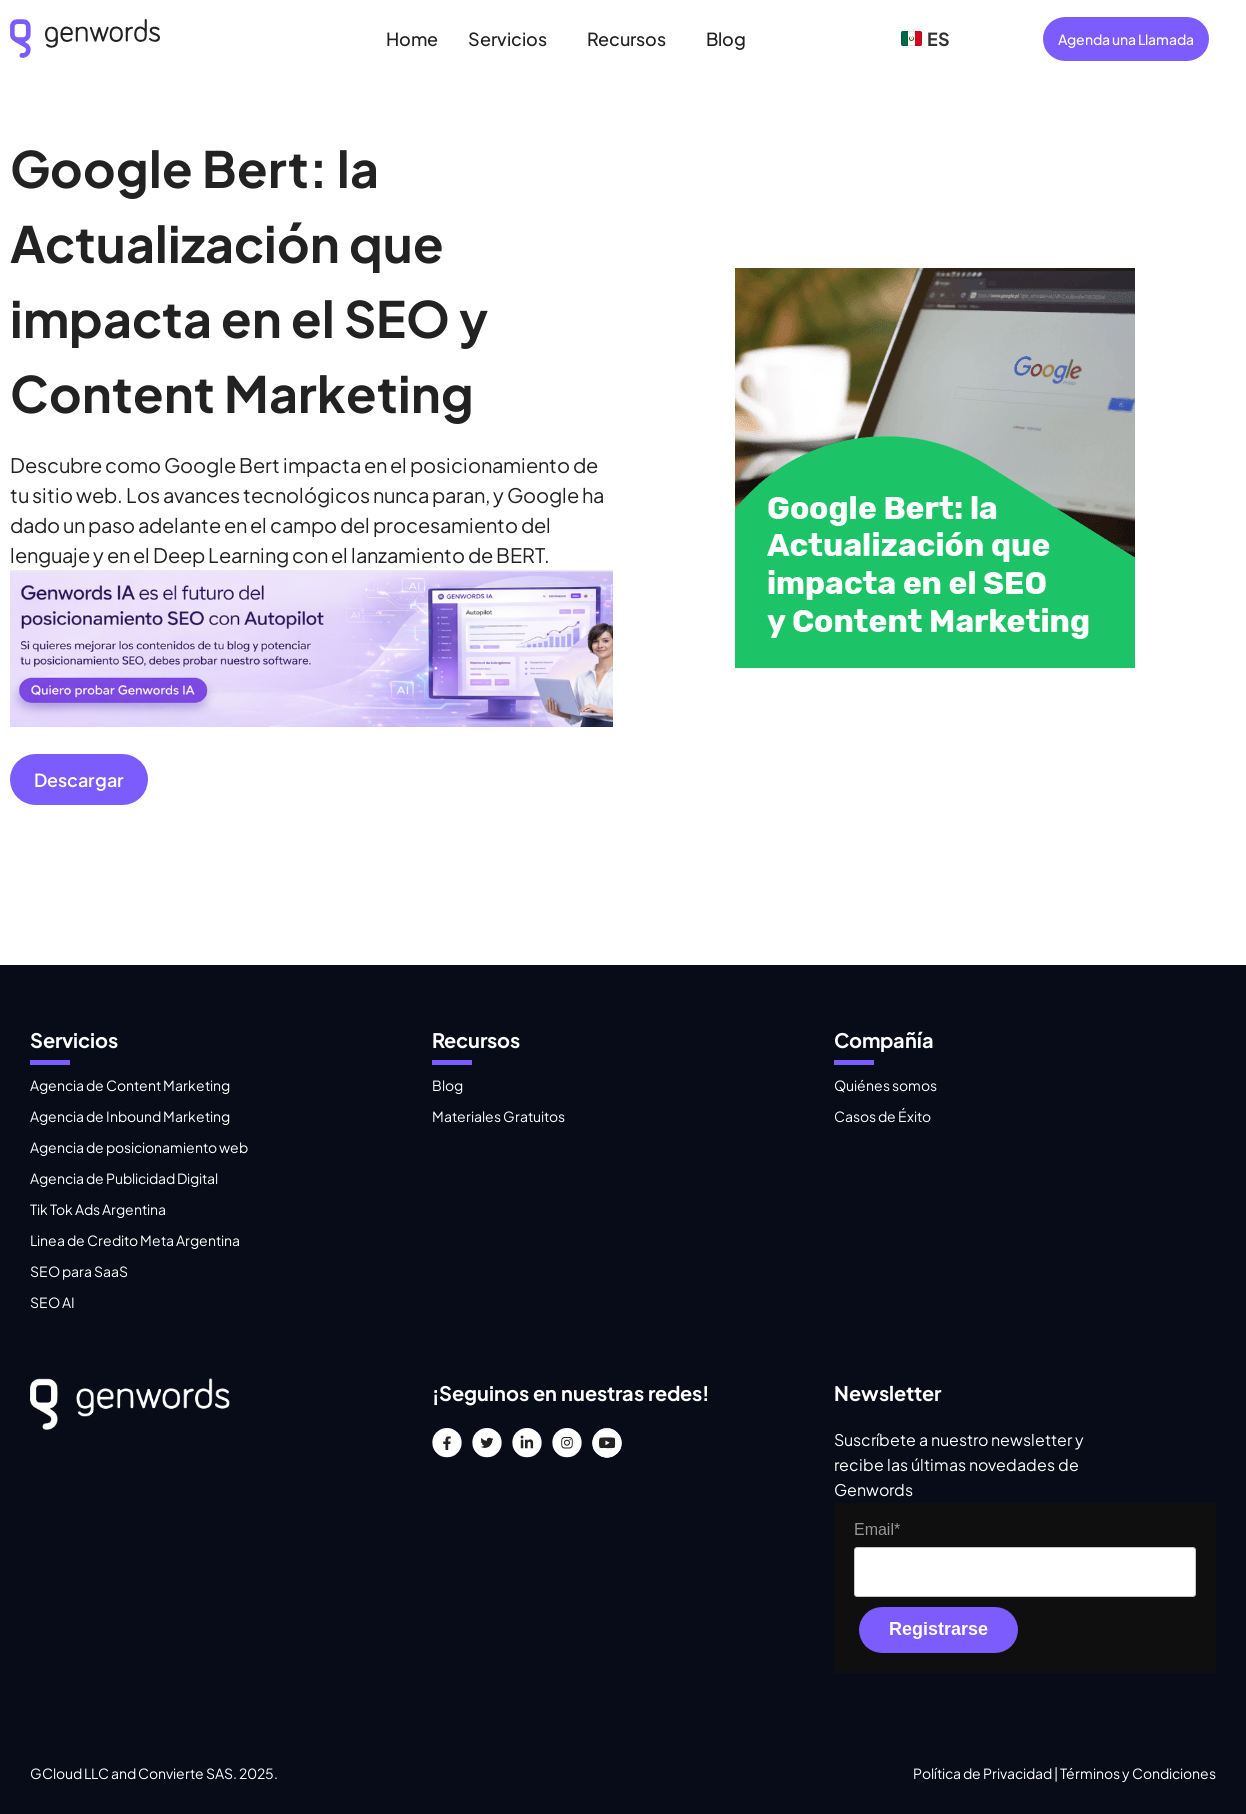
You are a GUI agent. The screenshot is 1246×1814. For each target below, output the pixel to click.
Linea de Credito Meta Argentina (135, 1240)
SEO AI (52, 1302)
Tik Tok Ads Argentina (98, 1209)
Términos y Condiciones (1138, 1773)
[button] (512, 38)
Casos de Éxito (882, 1116)
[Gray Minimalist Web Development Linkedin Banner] (311, 718)
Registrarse (938, 1629)
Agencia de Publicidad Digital (124, 1178)
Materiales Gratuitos (498, 1116)
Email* (877, 1529)
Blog (726, 38)
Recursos (626, 38)
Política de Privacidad (983, 1773)
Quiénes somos (885, 1085)
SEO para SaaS (79, 1271)
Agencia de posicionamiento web (139, 1147)
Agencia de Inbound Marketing (130, 1116)
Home (412, 38)
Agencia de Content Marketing (130, 1085)
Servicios (507, 38)
